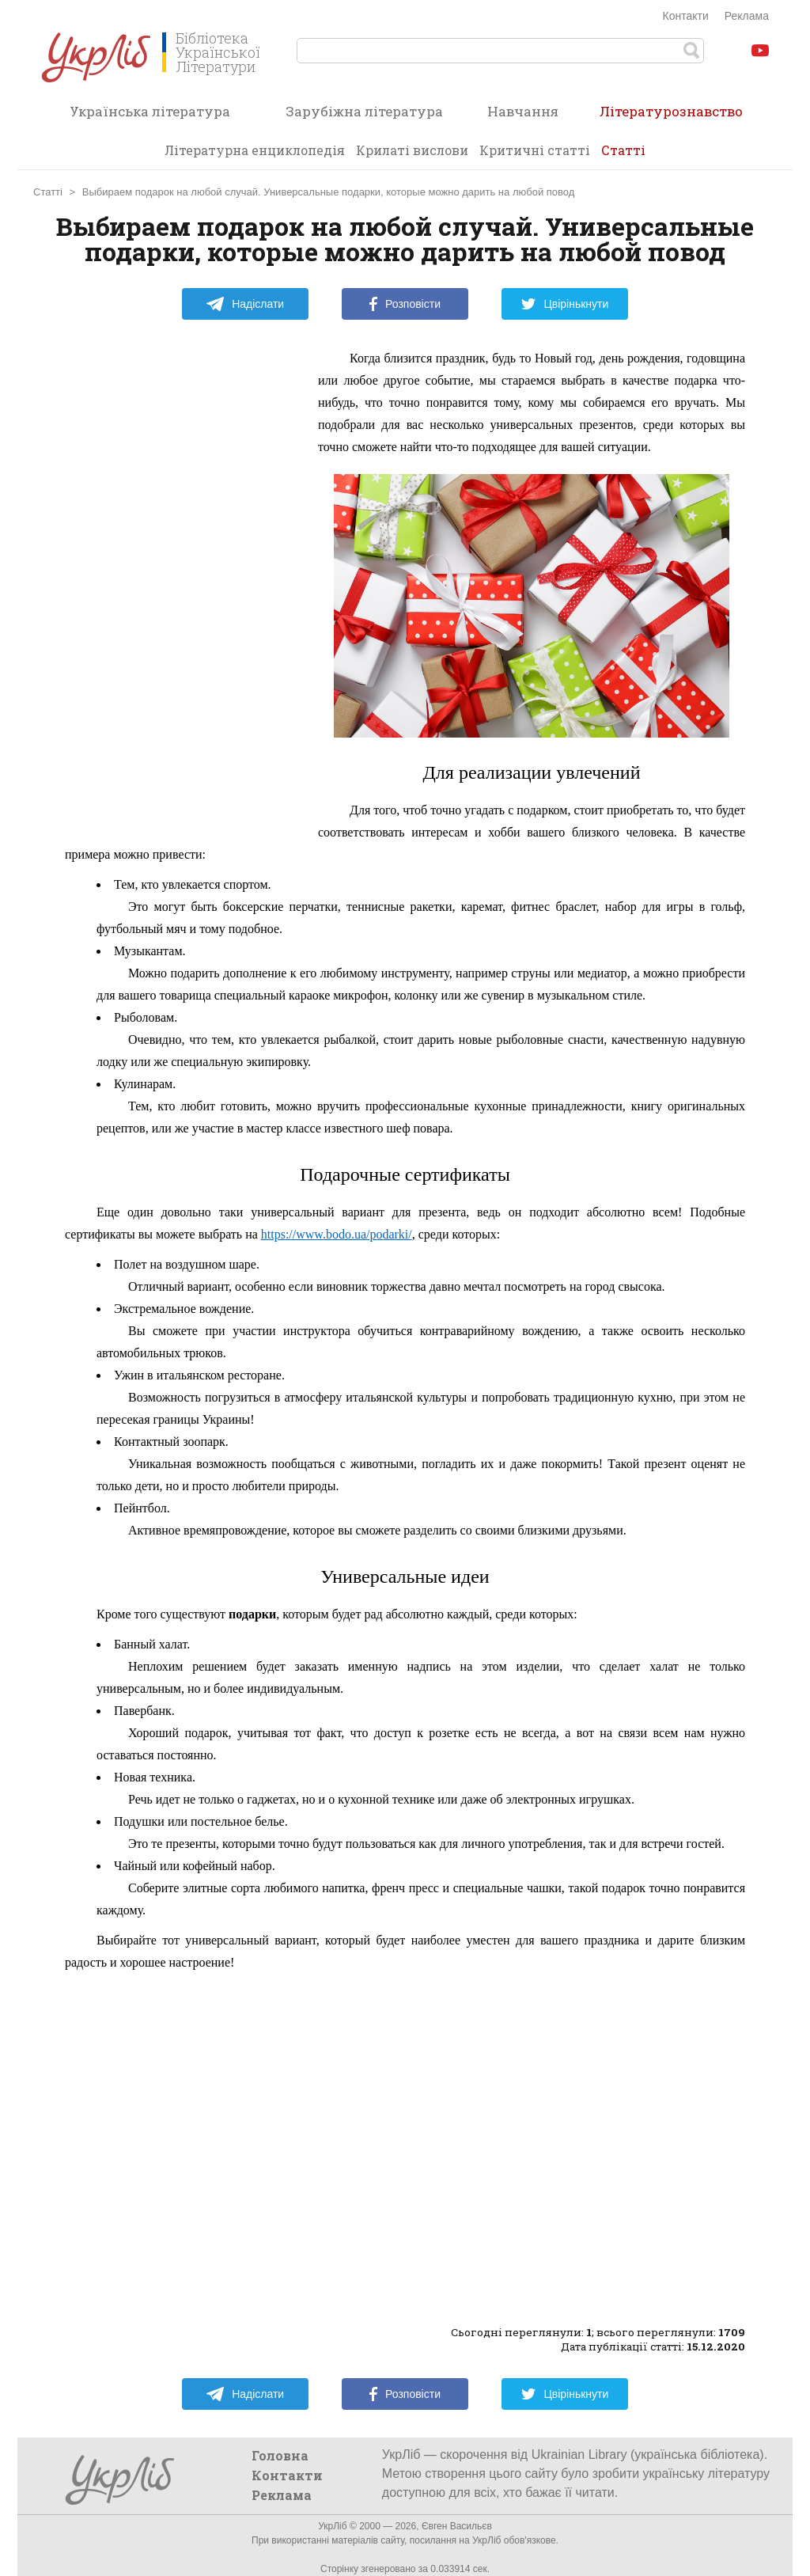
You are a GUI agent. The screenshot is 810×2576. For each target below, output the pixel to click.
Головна (280, 2455)
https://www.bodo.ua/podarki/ (336, 1234)
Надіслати (245, 304)
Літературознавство (671, 116)
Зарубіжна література (364, 111)
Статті (623, 150)
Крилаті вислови (412, 150)
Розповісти (405, 304)
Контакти (686, 15)
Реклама (747, 15)
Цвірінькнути (564, 304)
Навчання (522, 111)
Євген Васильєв (457, 2526)
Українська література (150, 111)
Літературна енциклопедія (255, 150)
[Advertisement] (183, 584)
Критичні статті (534, 150)
